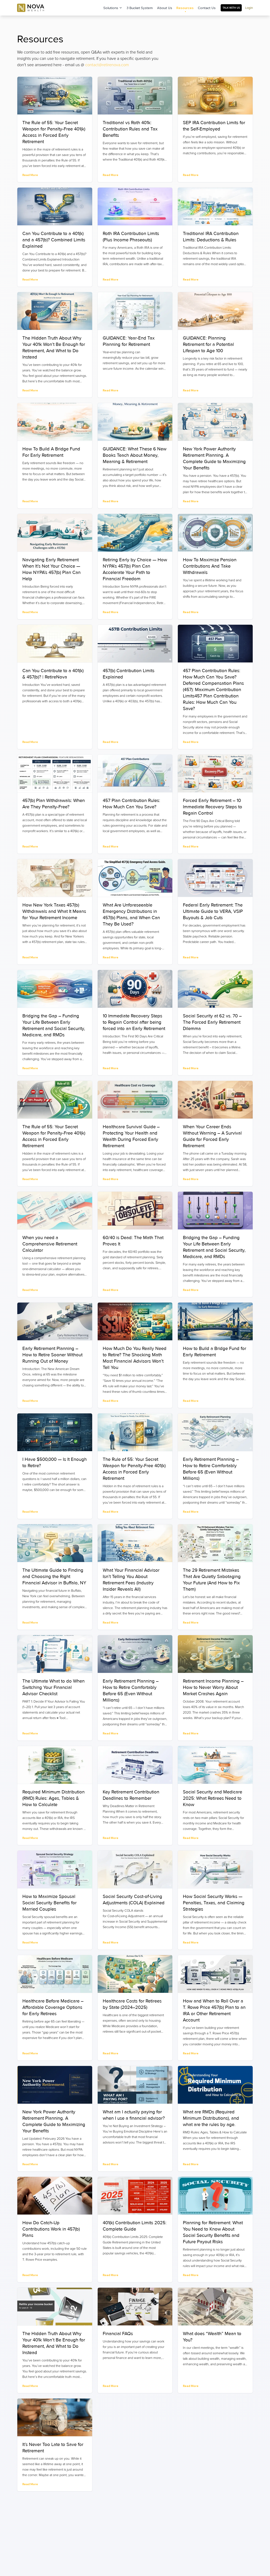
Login (249, 8)
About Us (164, 8)
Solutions (112, 8)
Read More (30, 175)
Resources (185, 8)
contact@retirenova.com (107, 65)
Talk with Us (231, 7)
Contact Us (207, 8)
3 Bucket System (140, 8)
